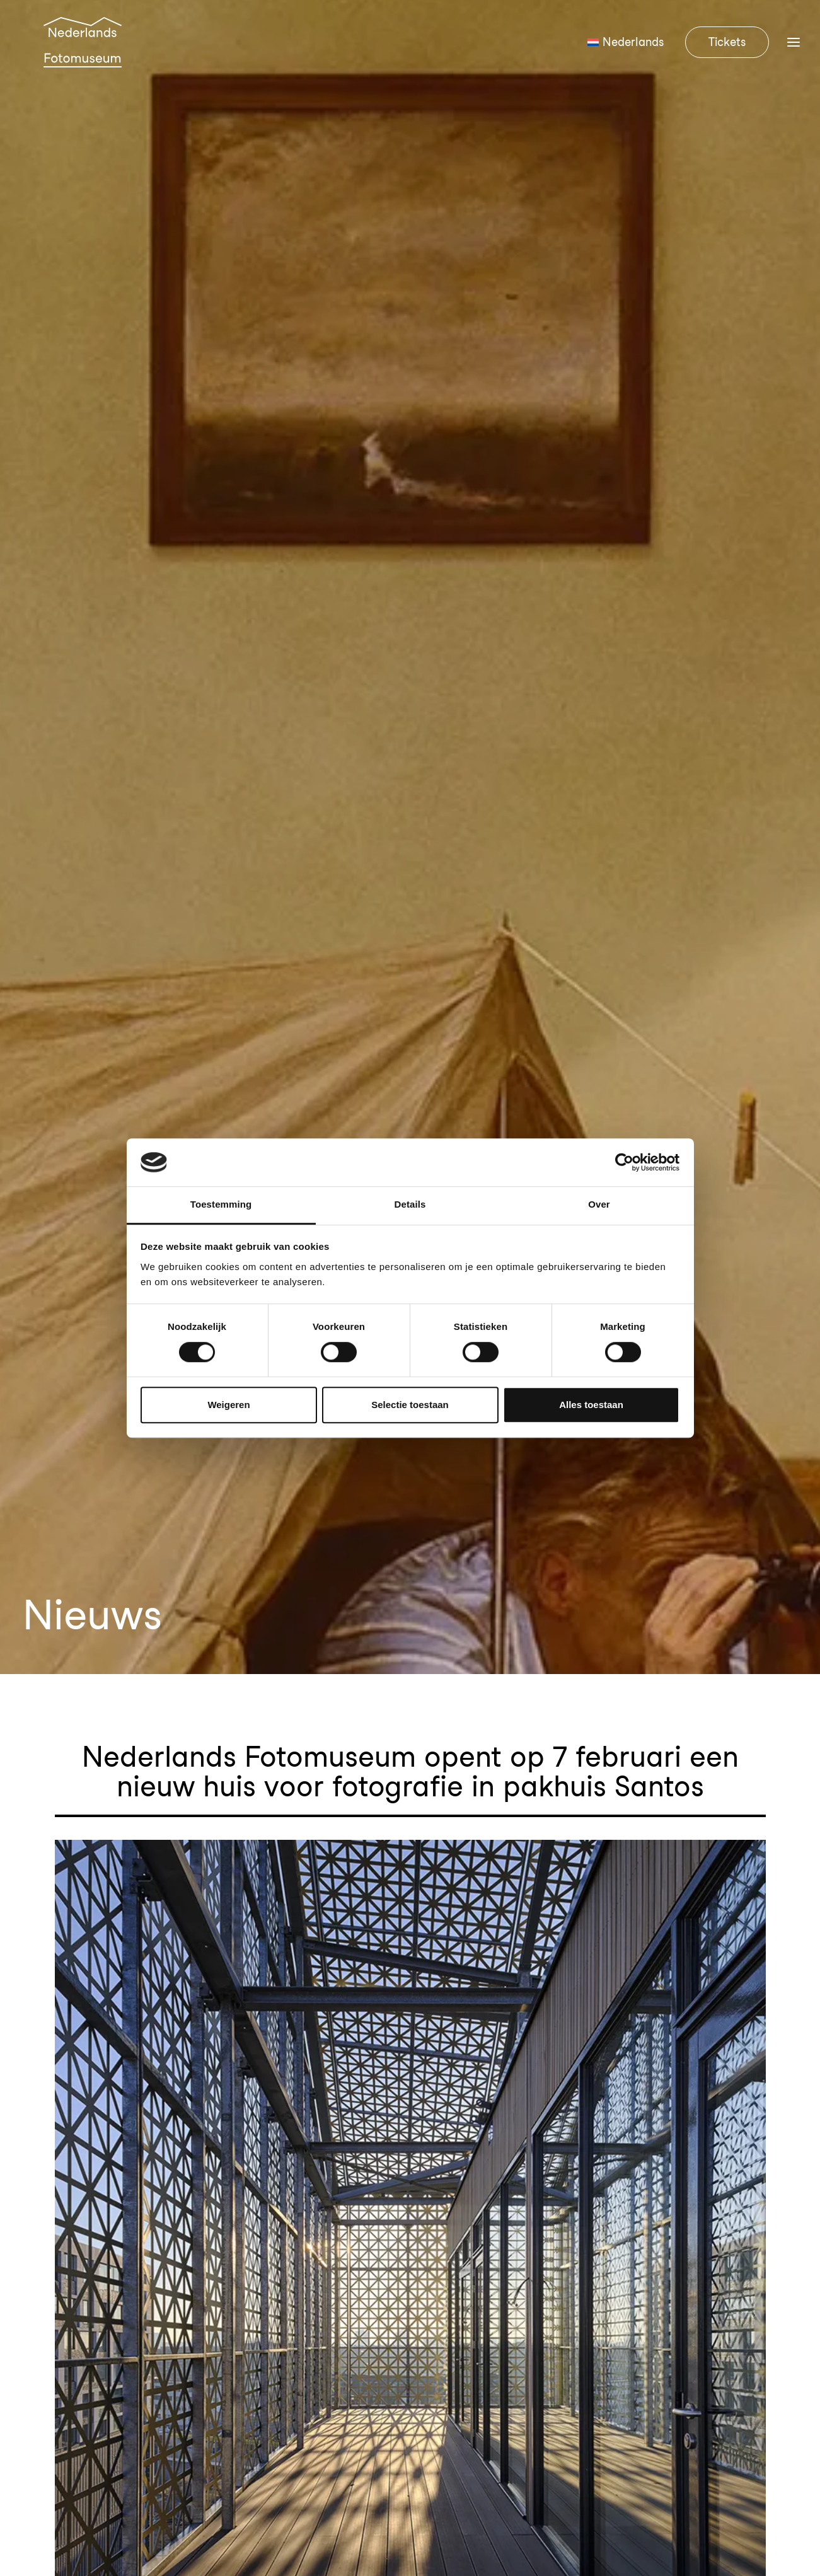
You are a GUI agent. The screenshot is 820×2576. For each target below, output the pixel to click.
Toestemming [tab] (221, 1204)
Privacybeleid (769, 2499)
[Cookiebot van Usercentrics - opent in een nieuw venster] (624, 1162)
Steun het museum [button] (711, 2196)
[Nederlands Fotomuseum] (84, 58)
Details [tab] (410, 1204)
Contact (446, 2196)
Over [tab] (599, 1204)
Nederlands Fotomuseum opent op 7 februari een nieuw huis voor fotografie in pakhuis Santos (344, 1912)
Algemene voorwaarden (669, 2499)
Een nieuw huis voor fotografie (146, 1814)
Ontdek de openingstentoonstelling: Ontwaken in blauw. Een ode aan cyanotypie (296, 1960)
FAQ (435, 2228)
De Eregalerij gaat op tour (133, 1766)
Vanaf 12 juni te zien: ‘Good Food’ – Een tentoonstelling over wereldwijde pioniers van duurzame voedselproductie (396, 2057)
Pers (434, 2259)
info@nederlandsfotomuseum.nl (114, 2291)
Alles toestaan (591, 1404)
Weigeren (228, 1404)
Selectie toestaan (410, 1404)
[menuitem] (629, 58)
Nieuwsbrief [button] (711, 2237)
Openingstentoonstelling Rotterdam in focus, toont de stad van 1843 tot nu (276, 2009)
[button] (27, 2438)
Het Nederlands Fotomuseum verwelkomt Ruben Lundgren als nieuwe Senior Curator (310, 1863)
